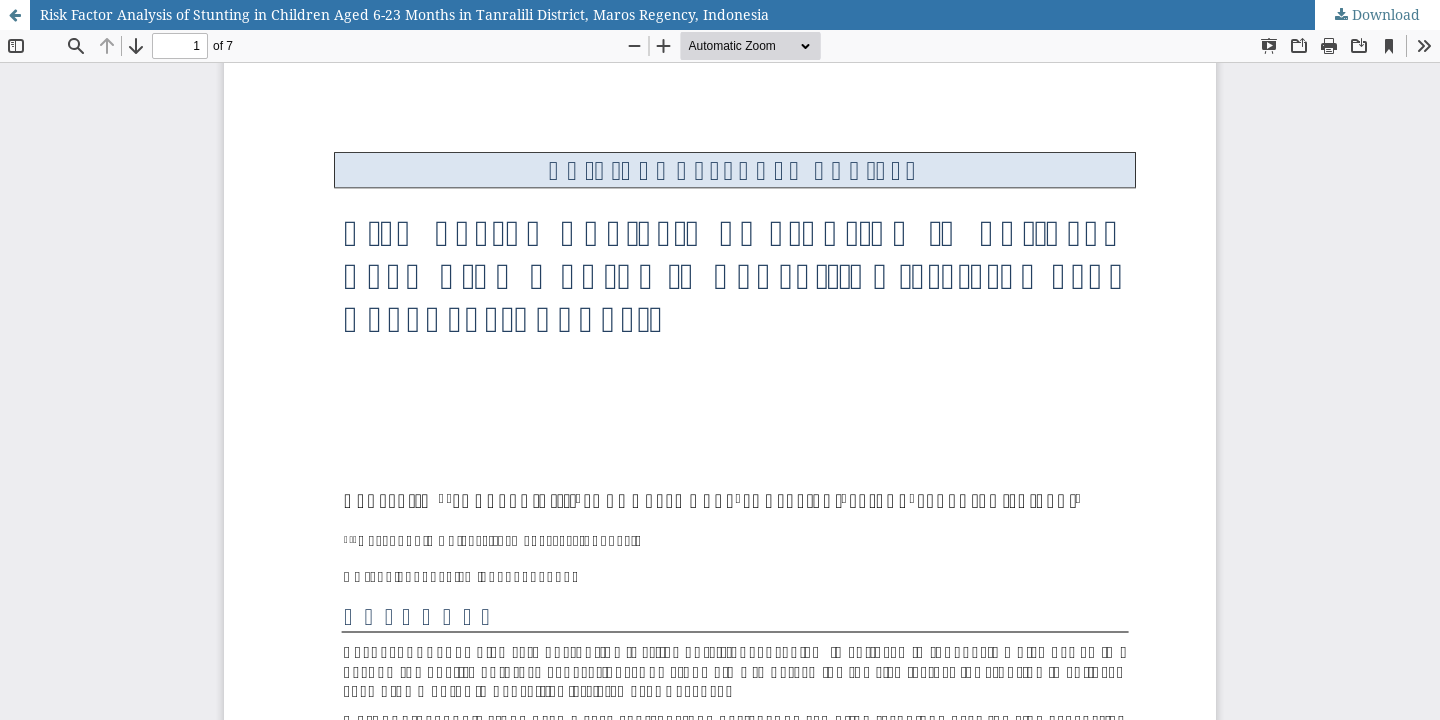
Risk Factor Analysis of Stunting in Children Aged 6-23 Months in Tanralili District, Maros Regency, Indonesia (404, 14)
